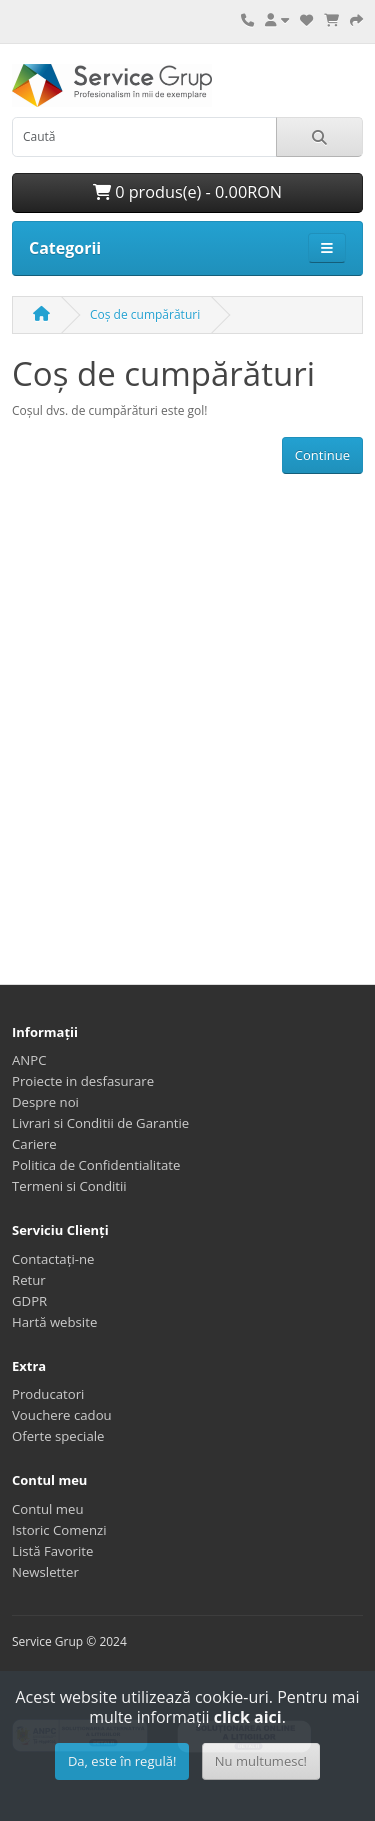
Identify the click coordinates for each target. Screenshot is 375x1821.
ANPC (29, 1060)
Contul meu (48, 1509)
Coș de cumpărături (145, 314)
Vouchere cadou (62, 1415)
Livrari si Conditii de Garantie (100, 1123)
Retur (29, 1280)
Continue (322, 455)
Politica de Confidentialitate (96, 1165)
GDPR (29, 1301)
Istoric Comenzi (59, 1530)
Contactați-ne (53, 1259)
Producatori (48, 1394)
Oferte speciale (58, 1436)
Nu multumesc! (261, 1761)
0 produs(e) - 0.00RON (187, 192)
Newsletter (45, 1572)
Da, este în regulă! (122, 1761)
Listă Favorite (52, 1551)
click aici (248, 1717)
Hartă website (54, 1322)
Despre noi (45, 1102)
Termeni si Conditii (69, 1186)
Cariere (34, 1144)
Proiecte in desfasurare (83, 1081)
